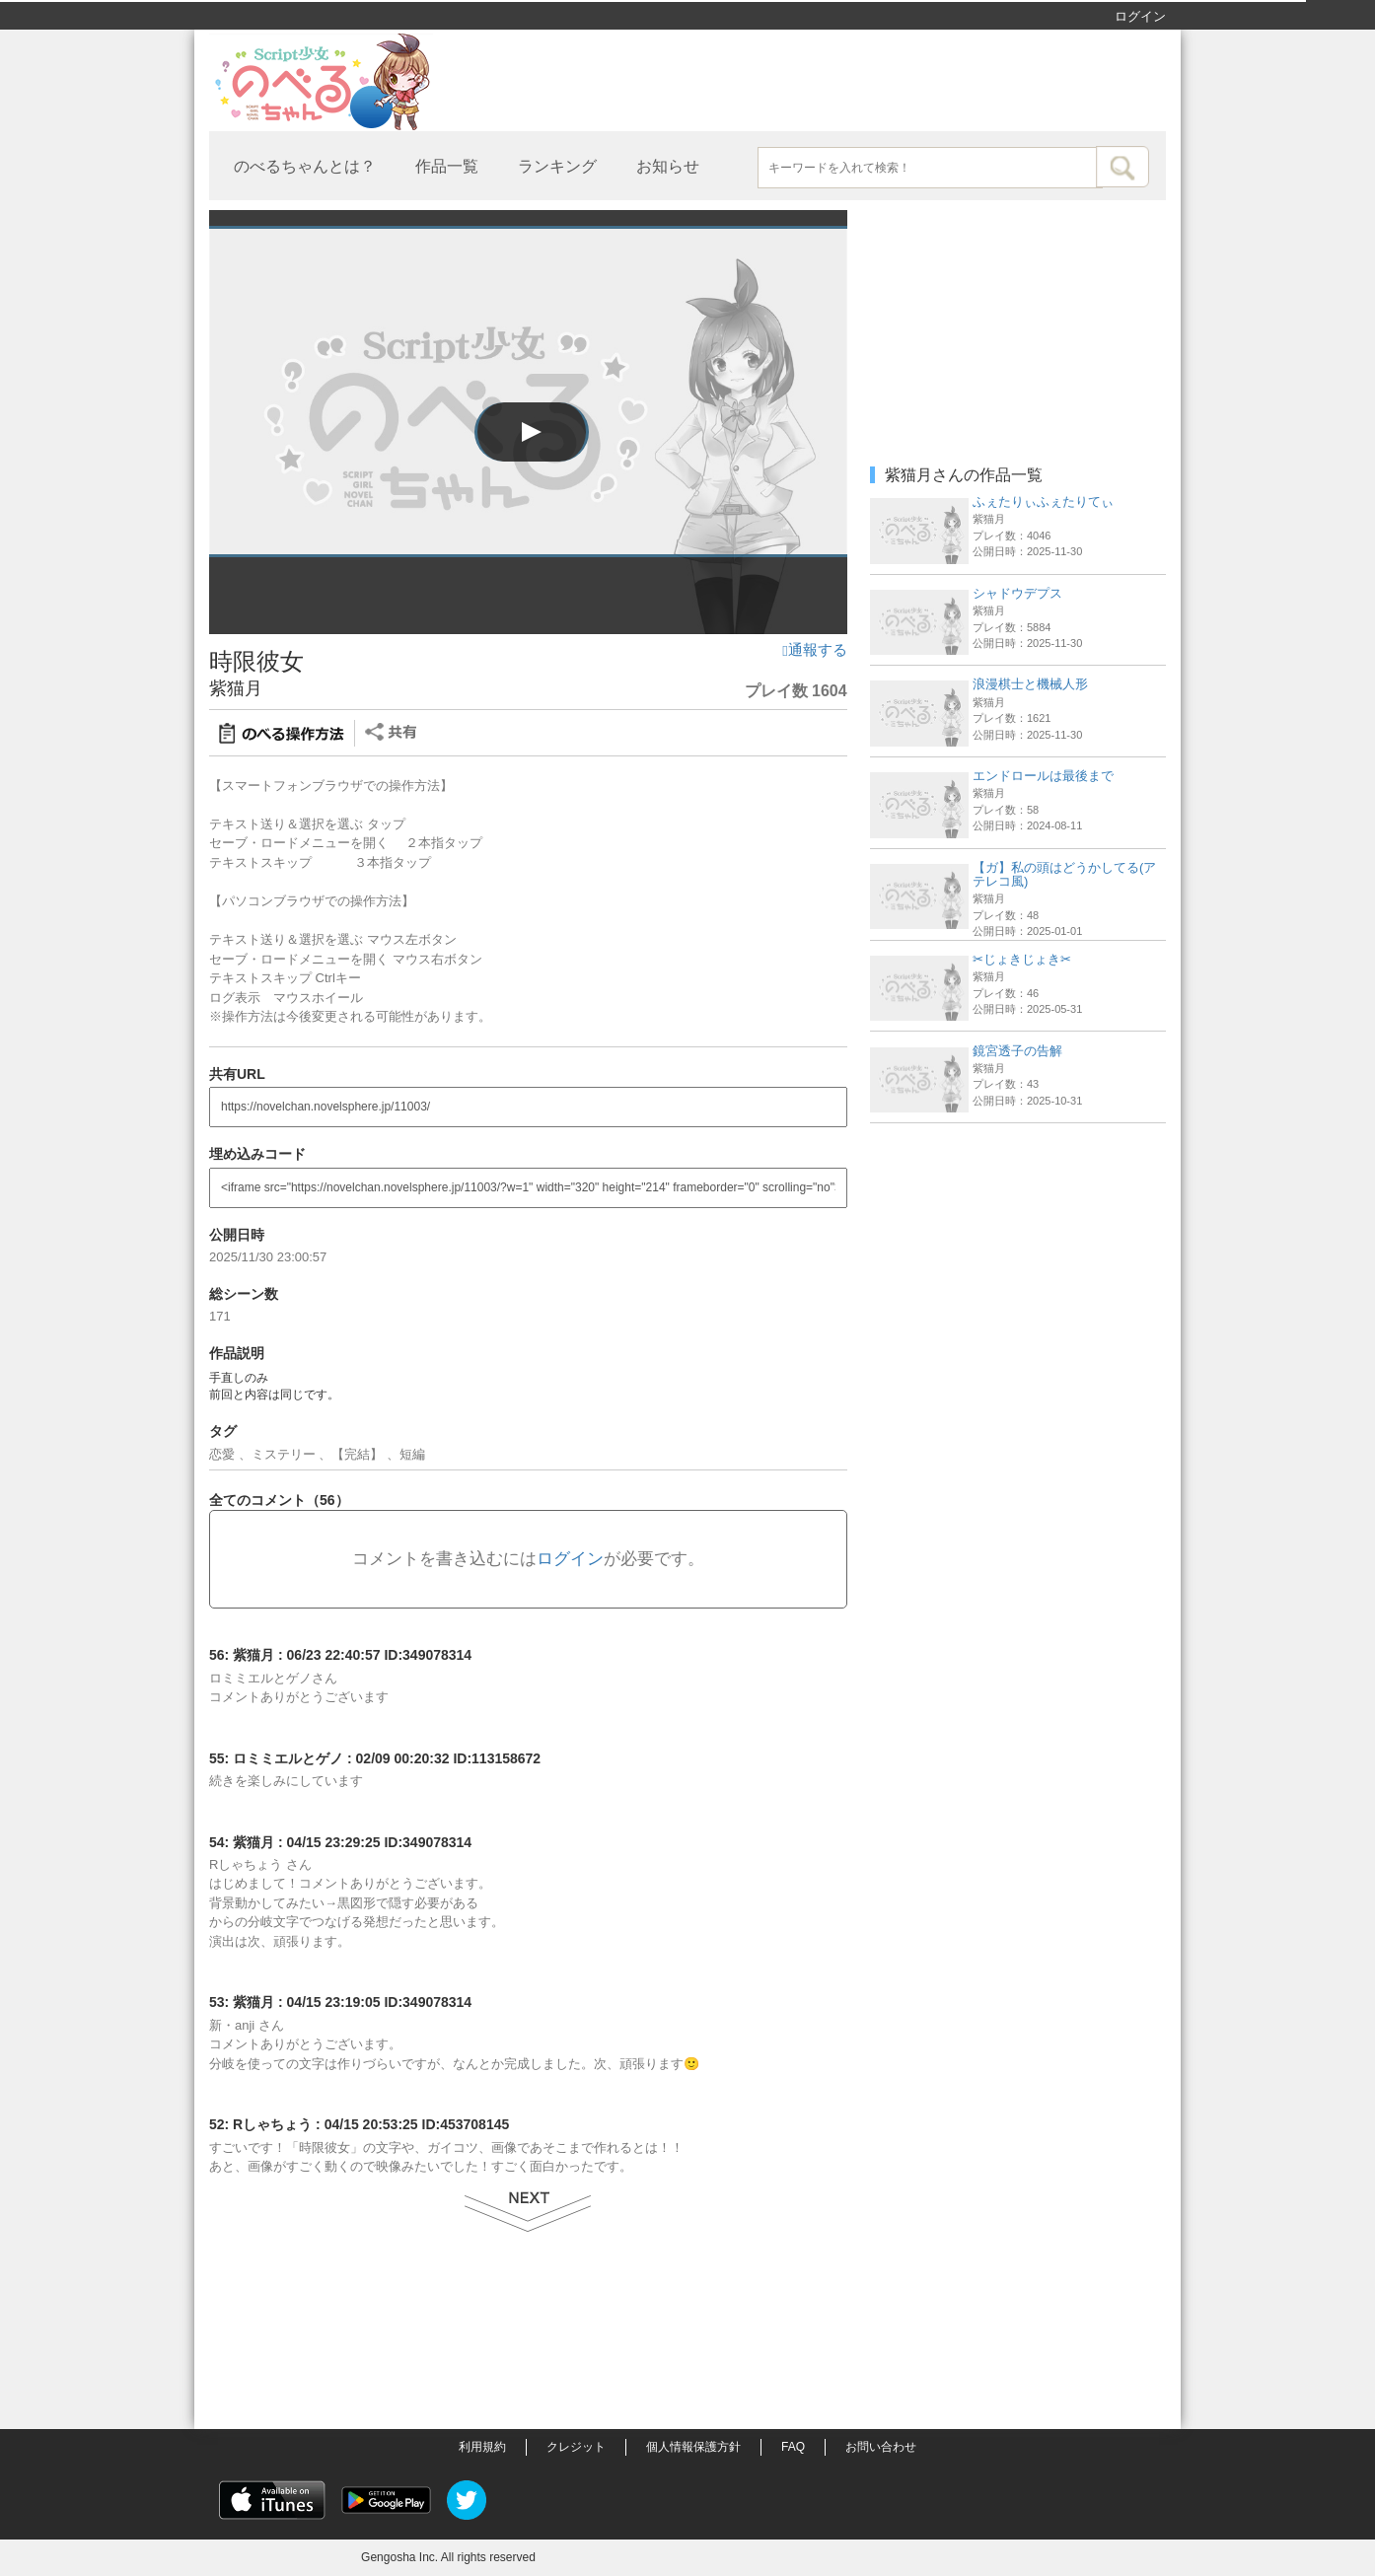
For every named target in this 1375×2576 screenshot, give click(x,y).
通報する (814, 650)
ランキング (557, 166)
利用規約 (482, 2447)
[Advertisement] (1018, 1256)
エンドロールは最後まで (1043, 775)
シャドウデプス (1017, 593)
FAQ (793, 2447)
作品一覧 (446, 166)
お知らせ (667, 166)
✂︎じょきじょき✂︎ (1022, 959)
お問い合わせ (880, 2447)
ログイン (1140, 16)
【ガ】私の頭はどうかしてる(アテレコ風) (1064, 874)
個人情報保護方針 (693, 2447)
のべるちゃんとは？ (305, 166)
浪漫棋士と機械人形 (1030, 684)
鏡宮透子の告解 (1017, 1050)
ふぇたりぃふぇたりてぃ (1043, 501)
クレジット (576, 2447)
